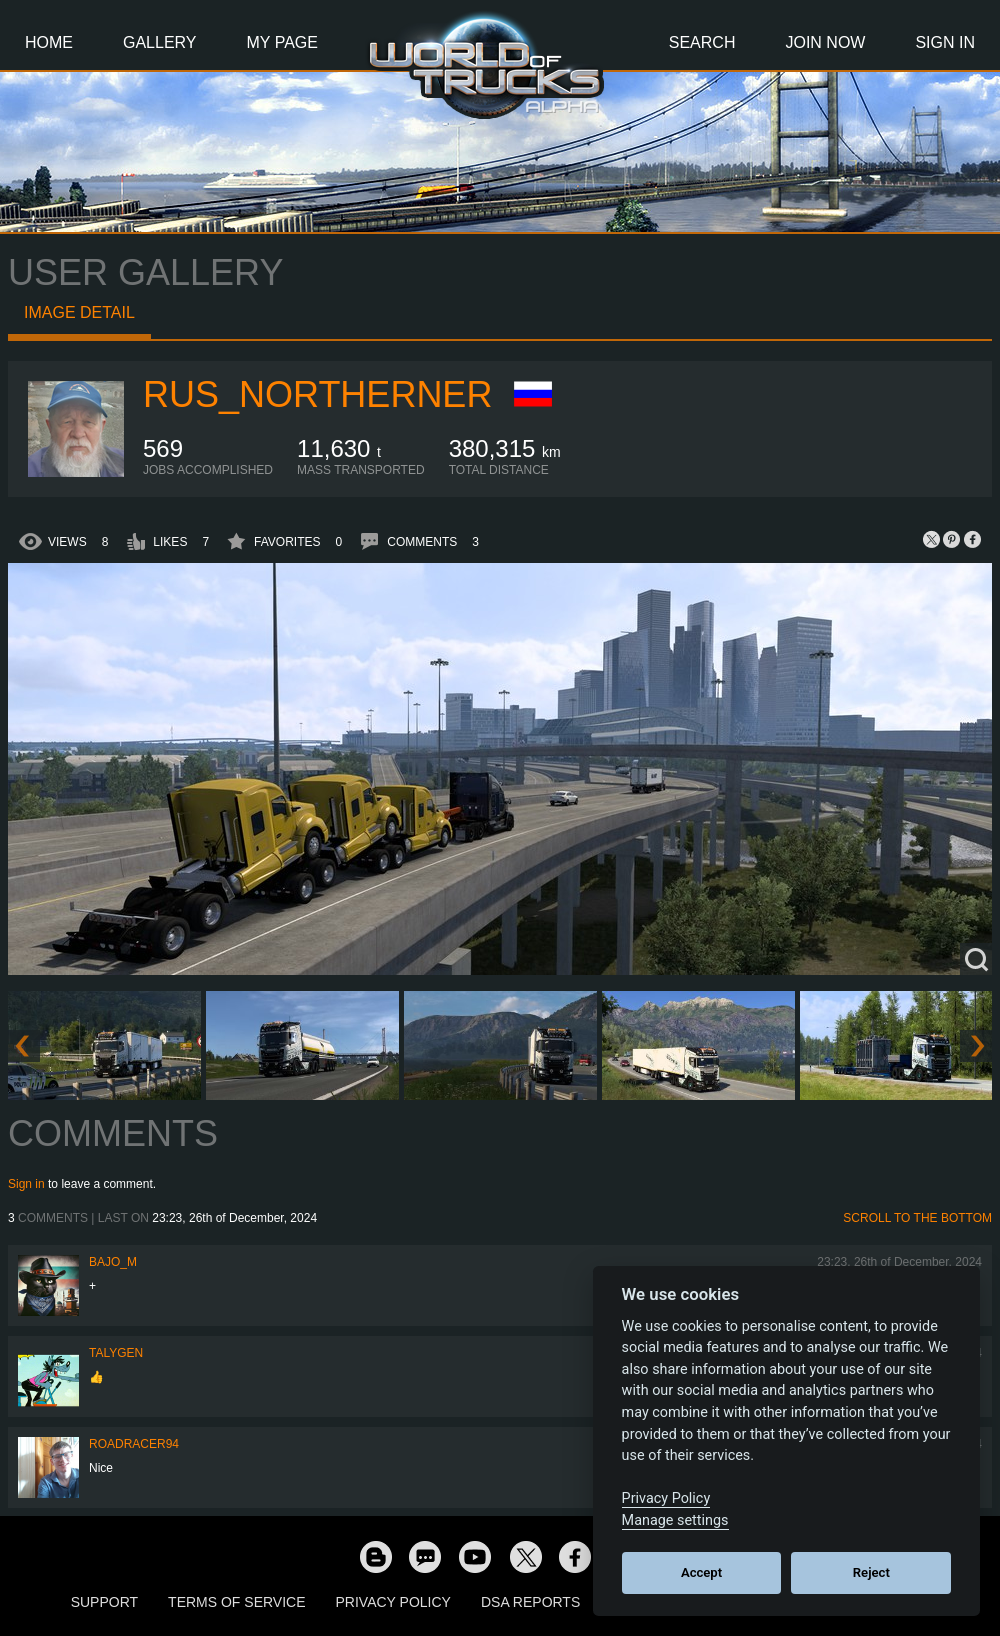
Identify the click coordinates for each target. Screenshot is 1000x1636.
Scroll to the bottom (917, 1218)
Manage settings (675, 1520)
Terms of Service (236, 1602)
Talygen (116, 1353)
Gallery (160, 42)
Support (104, 1602)
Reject (871, 1572)
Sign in (26, 1184)
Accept (701, 1572)
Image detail (79, 312)
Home (49, 42)
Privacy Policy (393, 1602)
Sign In (945, 42)
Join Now (825, 42)
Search (702, 42)
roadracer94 (134, 1444)
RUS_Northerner (317, 394)
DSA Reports (530, 1602)
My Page (282, 42)
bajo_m (113, 1262)
